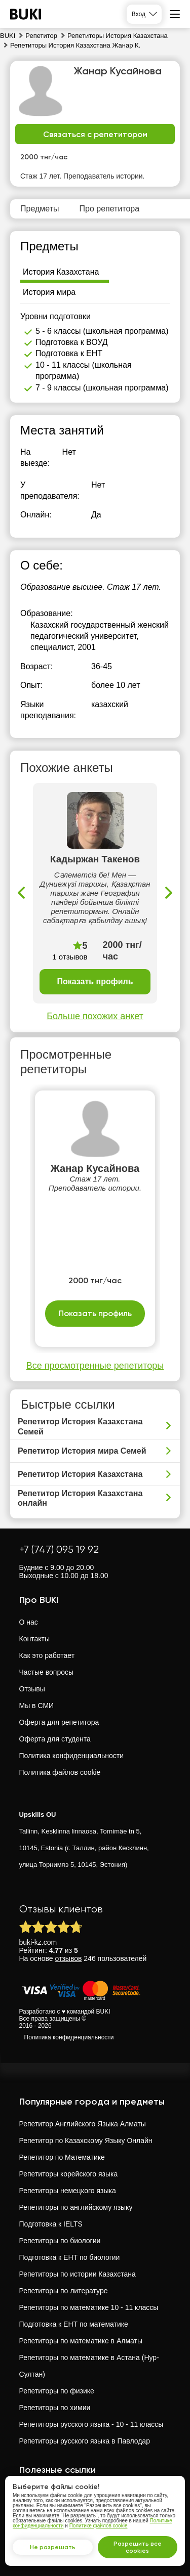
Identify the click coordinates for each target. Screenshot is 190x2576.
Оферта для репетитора (59, 1722)
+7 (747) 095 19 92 (59, 1549)
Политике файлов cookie (98, 2525)
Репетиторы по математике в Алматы (81, 2341)
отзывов (68, 1958)
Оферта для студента (55, 1739)
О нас (28, 1622)
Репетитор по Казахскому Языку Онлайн (86, 2140)
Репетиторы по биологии (60, 2241)
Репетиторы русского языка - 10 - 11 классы (91, 2424)
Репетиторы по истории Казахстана (77, 2274)
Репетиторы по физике (56, 2391)
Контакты (34, 1639)
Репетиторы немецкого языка (67, 2191)
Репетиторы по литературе (63, 2291)
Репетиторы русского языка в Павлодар (84, 2441)
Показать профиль (95, 981)
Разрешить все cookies (137, 2547)
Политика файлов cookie (60, 1772)
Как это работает (47, 1655)
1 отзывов (69, 956)
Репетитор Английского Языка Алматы (82, 2124)
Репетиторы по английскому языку (76, 2207)
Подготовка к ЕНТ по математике (73, 2324)
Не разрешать (52, 2547)
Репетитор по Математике (62, 2157)
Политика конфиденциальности (71, 1756)
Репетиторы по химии (55, 2408)
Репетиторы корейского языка (68, 2174)
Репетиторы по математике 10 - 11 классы (89, 2307)
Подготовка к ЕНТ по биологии (69, 2257)
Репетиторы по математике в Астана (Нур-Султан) (89, 2365)
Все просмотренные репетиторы (95, 1366)
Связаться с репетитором (95, 134)
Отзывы (32, 1689)
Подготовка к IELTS (51, 2224)
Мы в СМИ (36, 1705)
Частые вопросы (46, 1672)
